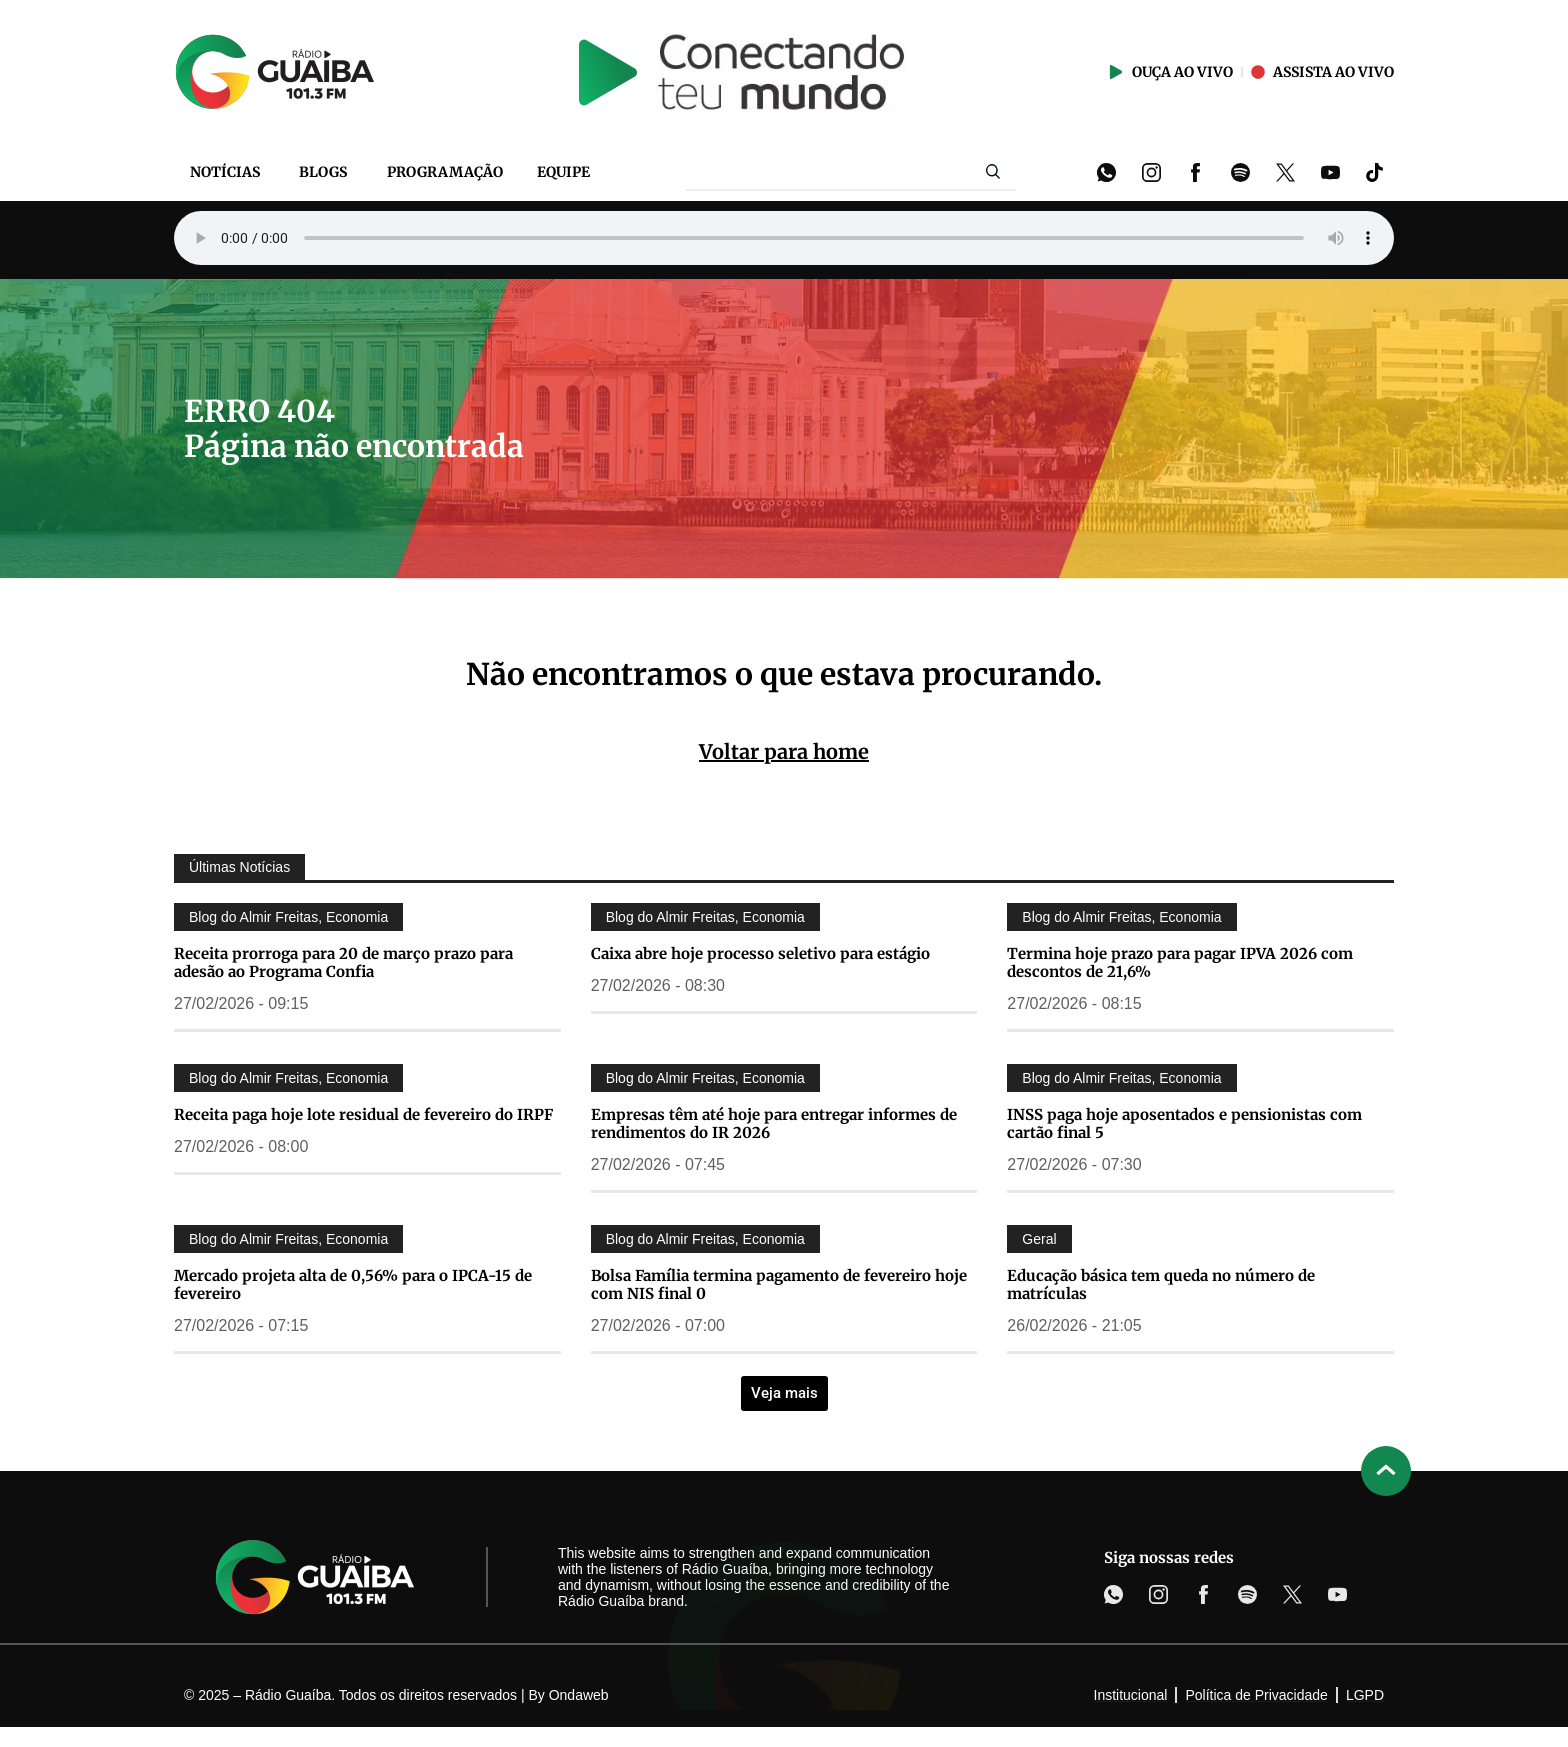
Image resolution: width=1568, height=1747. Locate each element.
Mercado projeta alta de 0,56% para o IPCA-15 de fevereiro (353, 1284)
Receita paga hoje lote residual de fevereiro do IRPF (363, 1114)
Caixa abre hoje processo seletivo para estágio (760, 953)
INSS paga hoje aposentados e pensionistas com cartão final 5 (1184, 1123)
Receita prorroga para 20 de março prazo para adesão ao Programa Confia (343, 962)
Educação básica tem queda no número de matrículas (1161, 1284)
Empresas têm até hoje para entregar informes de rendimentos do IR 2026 (774, 1123)
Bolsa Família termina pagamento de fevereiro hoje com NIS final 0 (779, 1284)
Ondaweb (579, 1695)
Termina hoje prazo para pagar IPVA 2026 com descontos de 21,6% (1180, 962)
